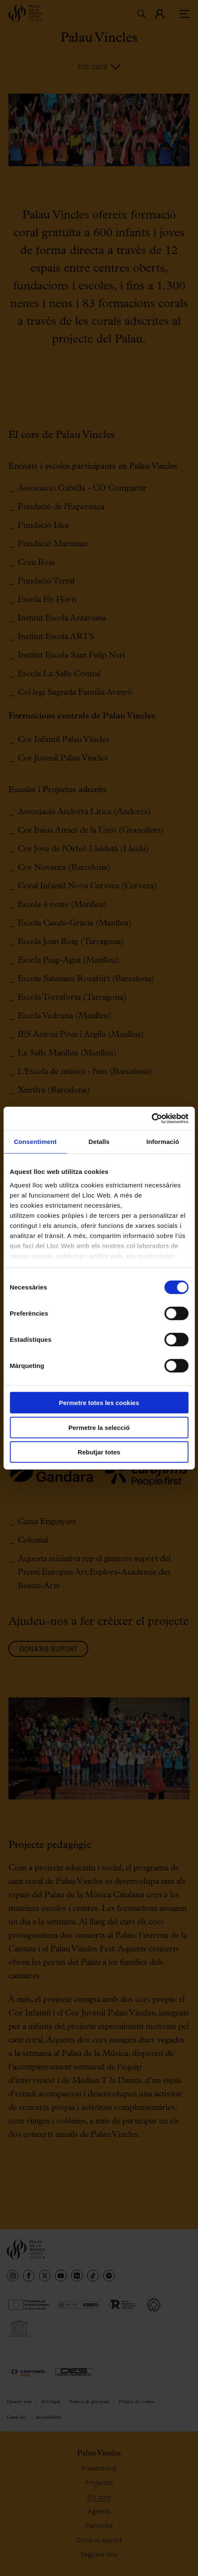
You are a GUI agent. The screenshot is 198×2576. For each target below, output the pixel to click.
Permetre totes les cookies (99, 1402)
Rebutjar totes (99, 1452)
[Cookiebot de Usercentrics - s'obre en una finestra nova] (151, 1118)
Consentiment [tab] (35, 1141)
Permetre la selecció (99, 1427)
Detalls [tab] (99, 1141)
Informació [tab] (162, 1141)
